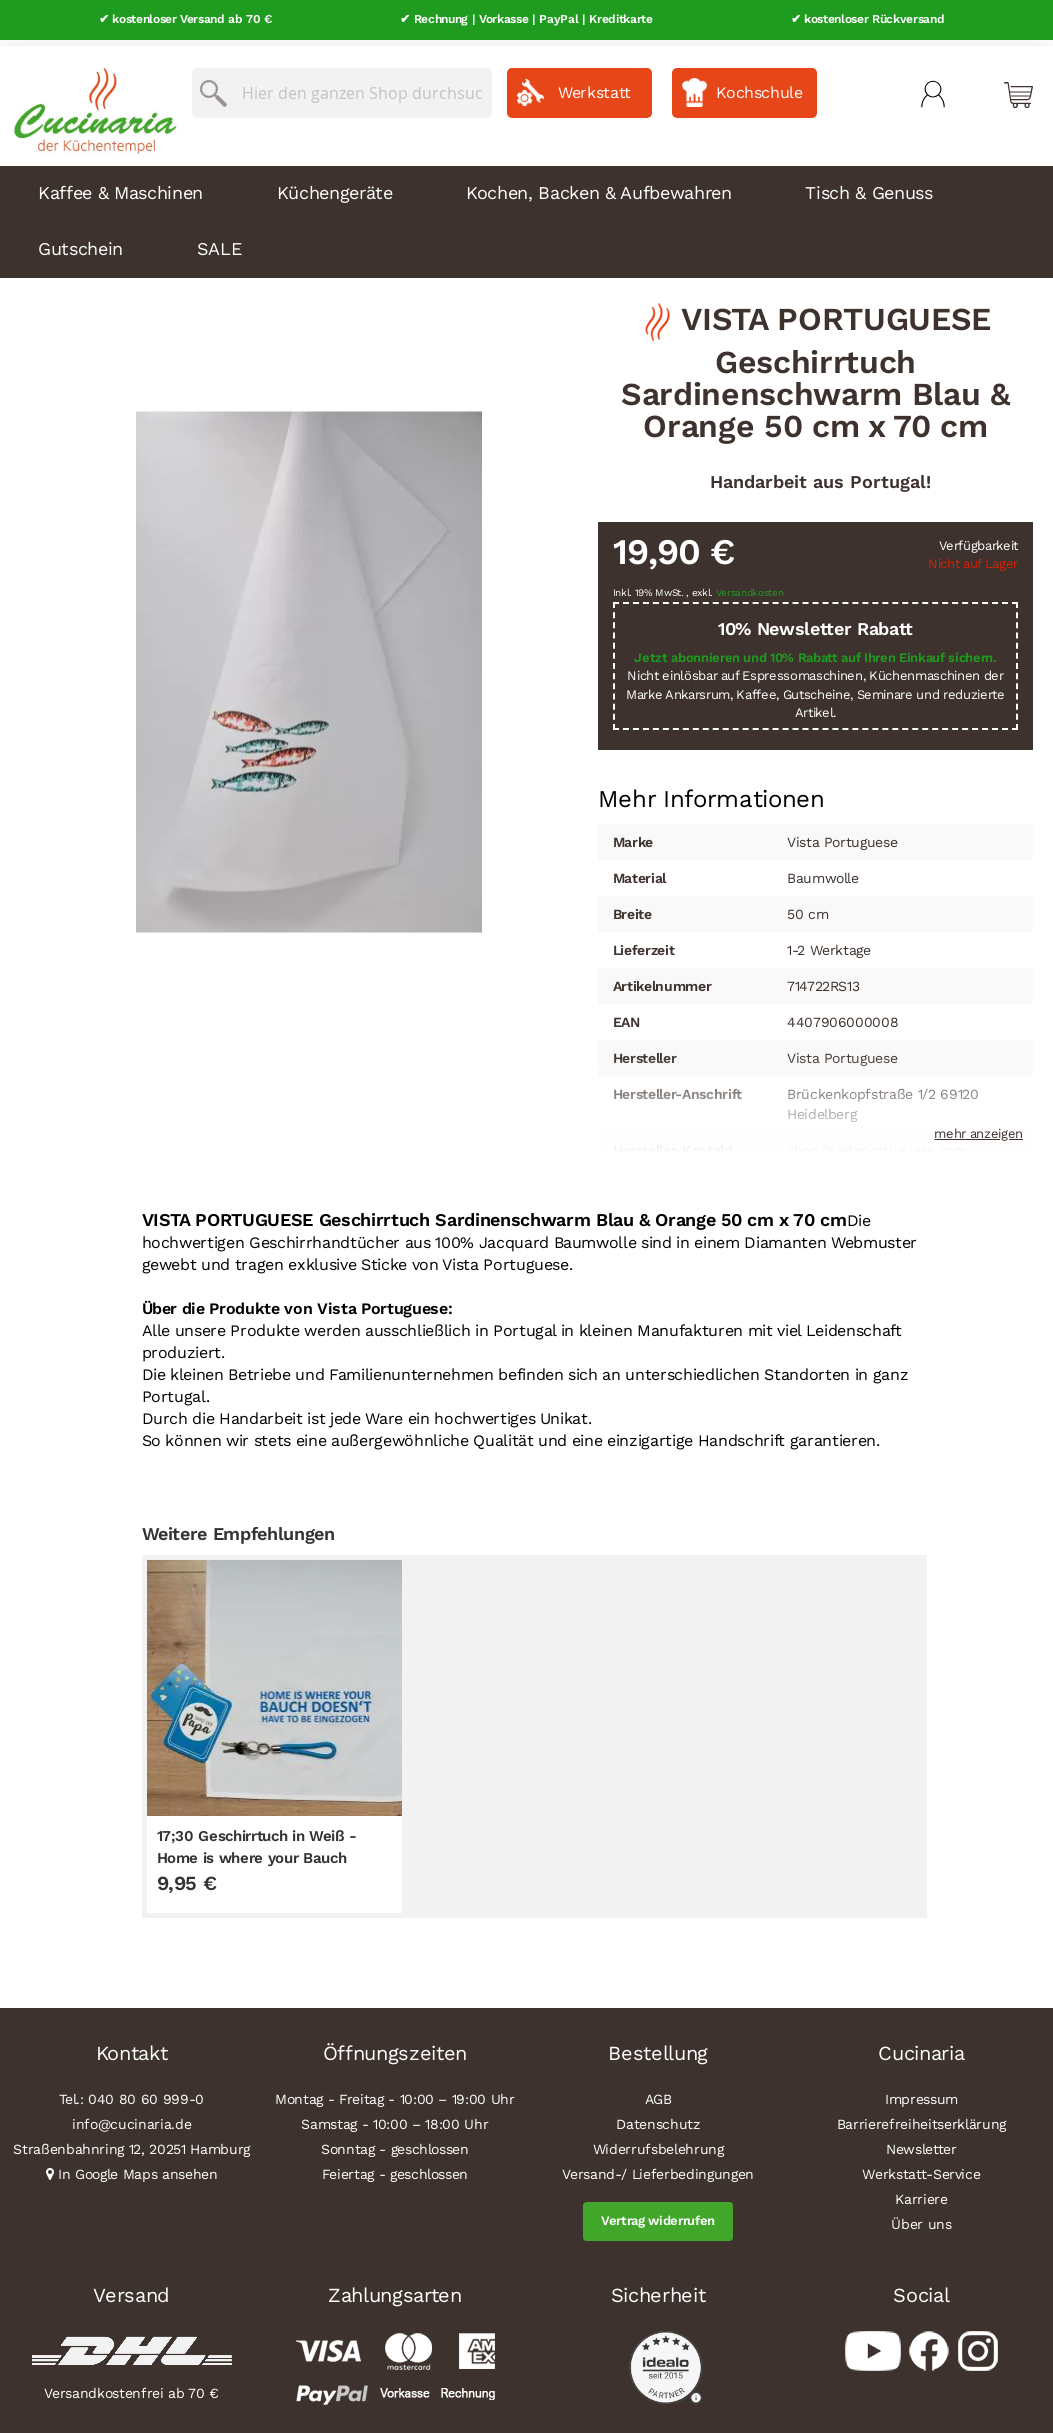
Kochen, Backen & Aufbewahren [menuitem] (598, 186)
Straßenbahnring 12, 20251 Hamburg (131, 2144)
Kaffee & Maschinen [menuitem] (120, 186)
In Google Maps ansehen (138, 2169)
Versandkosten (750, 587)
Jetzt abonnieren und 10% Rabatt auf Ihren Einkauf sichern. (815, 651)
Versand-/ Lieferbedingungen (658, 2169)
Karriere (921, 2194)
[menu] (526, 216)
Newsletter (921, 2144)
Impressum (921, 2094)
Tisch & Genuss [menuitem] (868, 186)
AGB (658, 2094)
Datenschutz (657, 2119)
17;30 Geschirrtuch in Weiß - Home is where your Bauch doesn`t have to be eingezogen (266, 1851)
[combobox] (342, 87)
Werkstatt (594, 86)
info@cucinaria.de (131, 2119)
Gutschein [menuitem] (80, 242)
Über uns (921, 2219)
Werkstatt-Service (921, 2169)
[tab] (711, 793)
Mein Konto (933, 88)
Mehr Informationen (711, 791)
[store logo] (90, 100)
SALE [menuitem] (219, 242)
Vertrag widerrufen (658, 2215)
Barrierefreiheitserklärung (921, 2119)
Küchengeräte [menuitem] (335, 186)
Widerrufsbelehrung (658, 2144)
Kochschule (759, 86)
